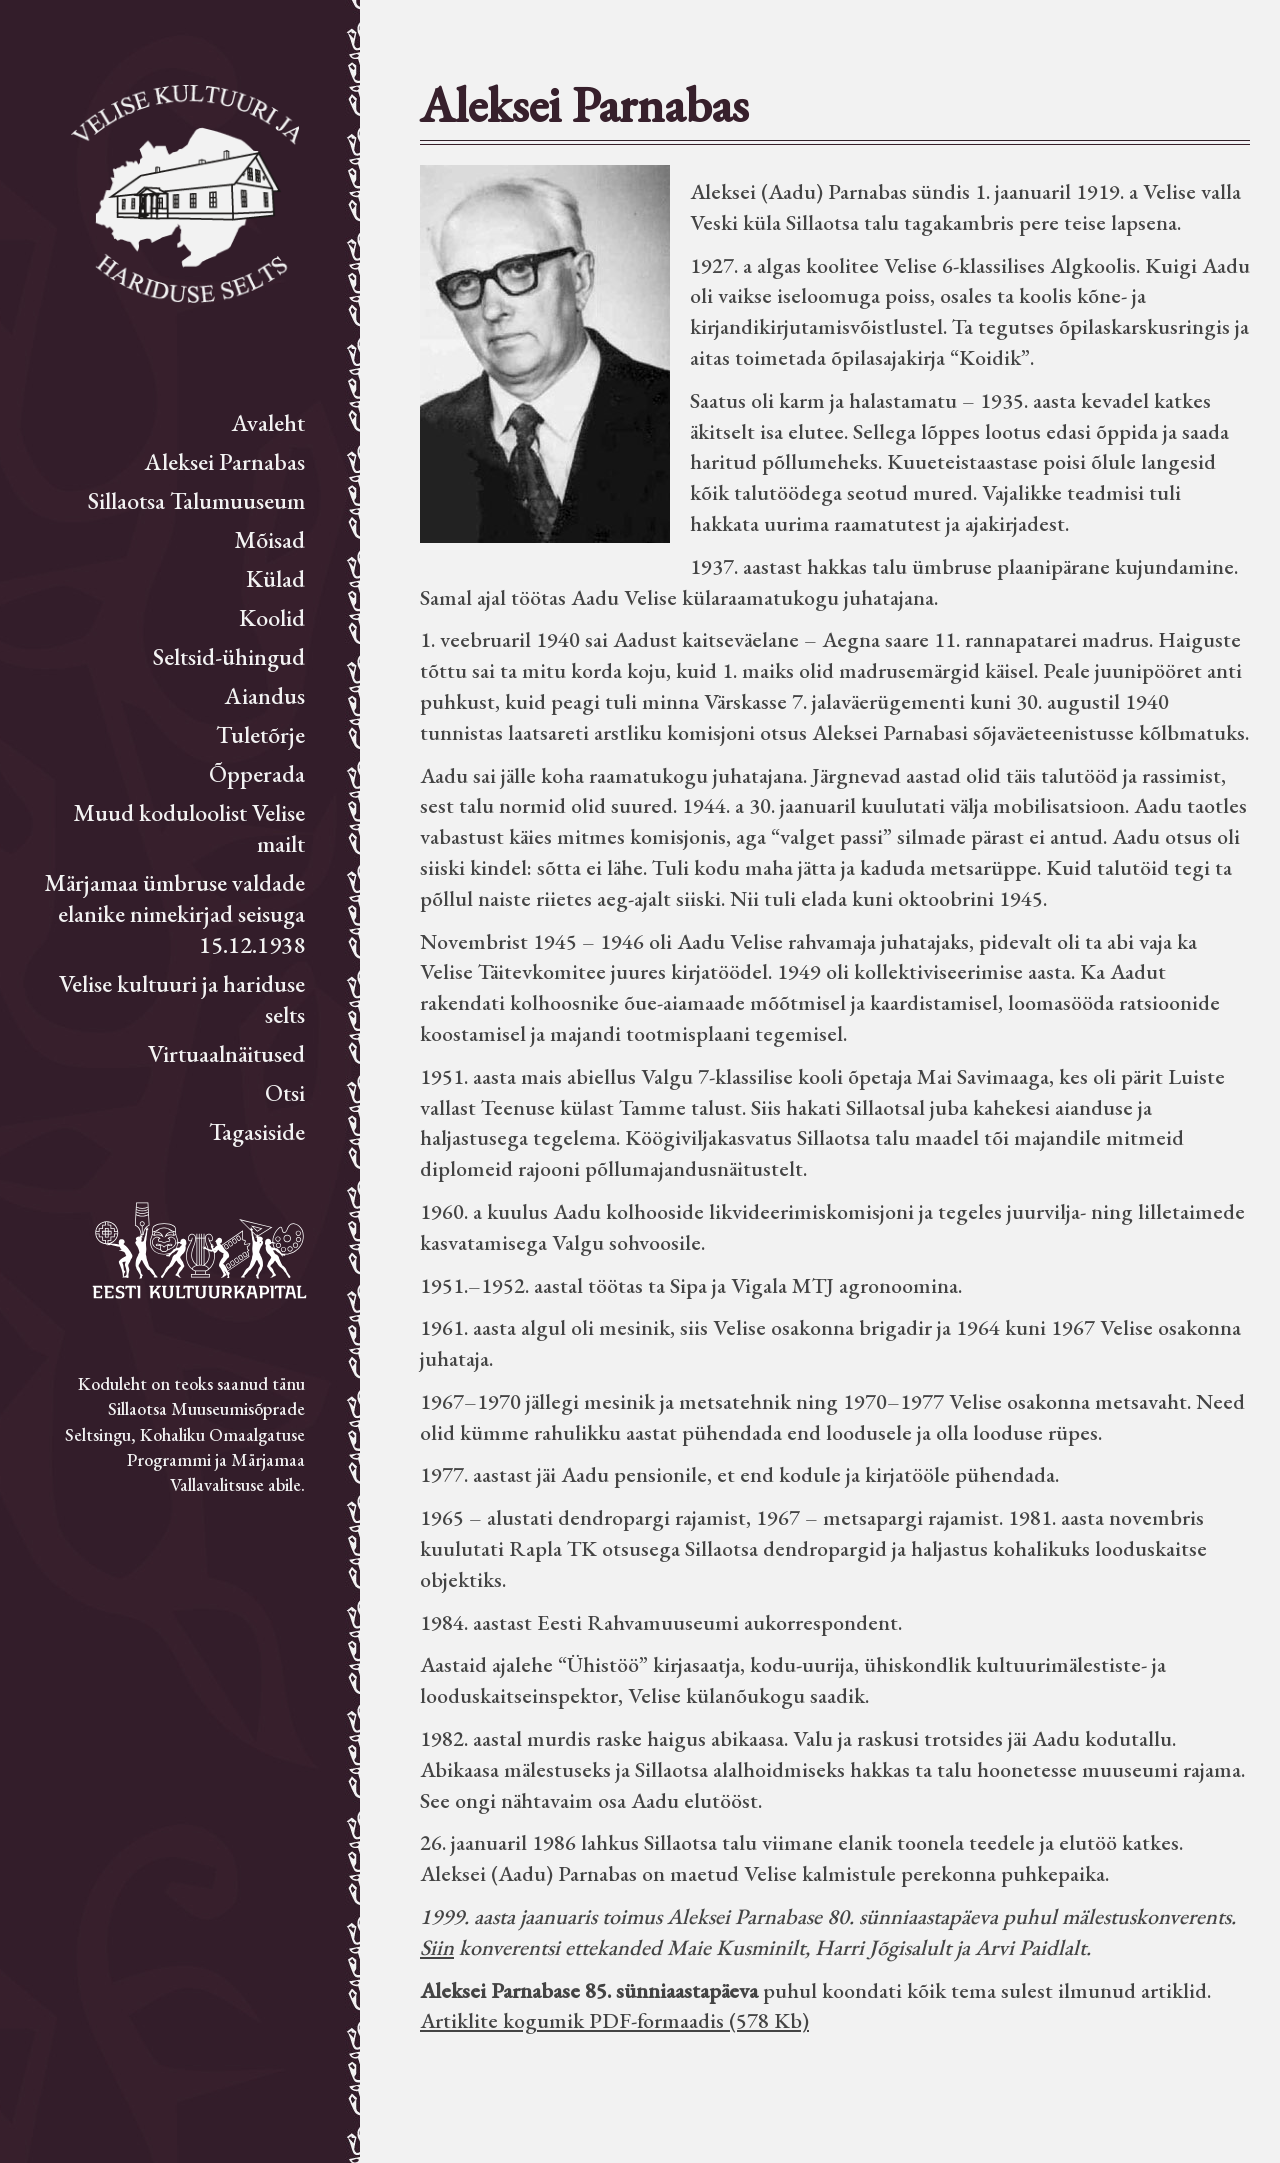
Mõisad (269, 539)
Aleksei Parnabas (225, 461)
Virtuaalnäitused (226, 1053)
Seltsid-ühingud (229, 656)
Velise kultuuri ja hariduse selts (182, 999)
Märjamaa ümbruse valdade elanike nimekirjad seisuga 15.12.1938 (174, 913)
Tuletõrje (260, 734)
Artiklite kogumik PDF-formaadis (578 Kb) (614, 2020)
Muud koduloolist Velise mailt (189, 828)
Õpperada (257, 773)
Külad (275, 578)
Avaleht (268, 422)
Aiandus (265, 695)
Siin (437, 1947)
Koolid (272, 617)
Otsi (285, 1092)
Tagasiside (257, 1131)
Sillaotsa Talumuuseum (196, 500)
